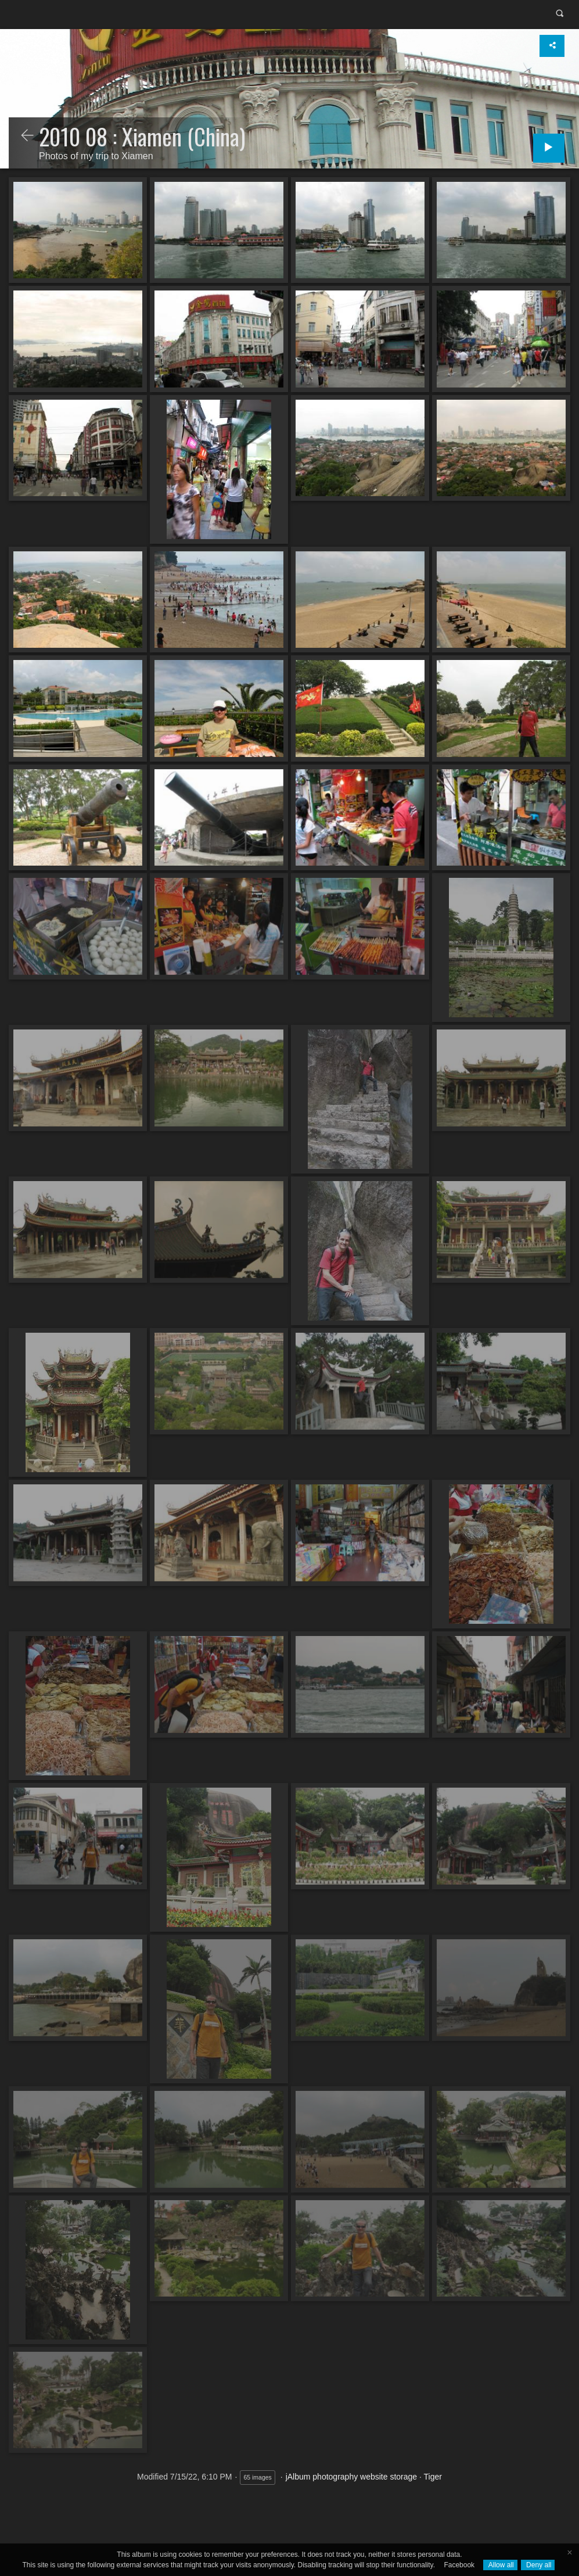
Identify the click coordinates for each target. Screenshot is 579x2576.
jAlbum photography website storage (351, 2476)
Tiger (433, 2476)
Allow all (500, 2565)
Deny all (538, 2565)
